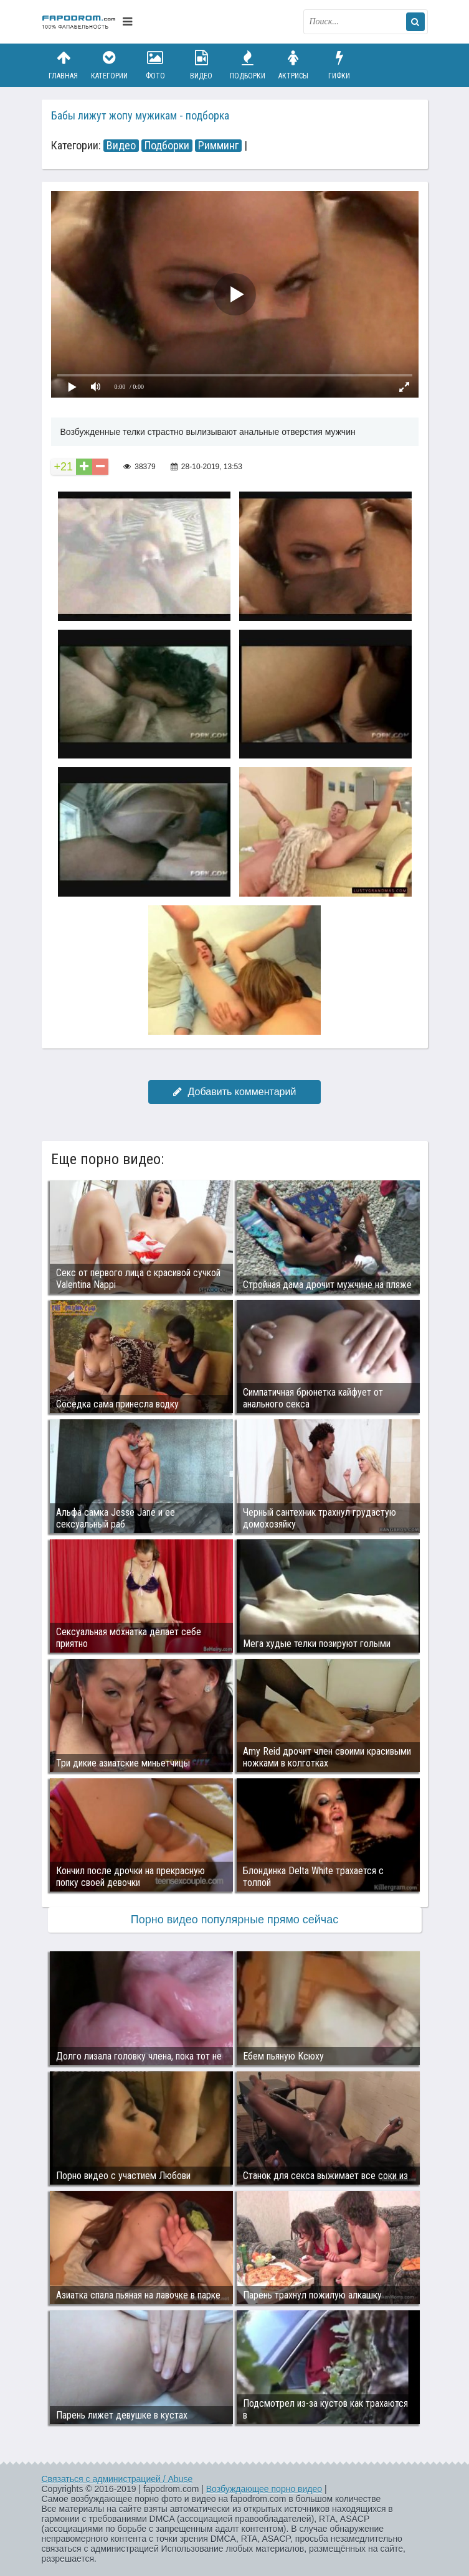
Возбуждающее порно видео (264, 2489)
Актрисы (293, 65)
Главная (63, 65)
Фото (155, 65)
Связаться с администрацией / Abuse (117, 2479)
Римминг (218, 145)
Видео (201, 65)
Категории (109, 65)
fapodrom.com (79, 22)
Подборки (247, 65)
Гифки (339, 65)
